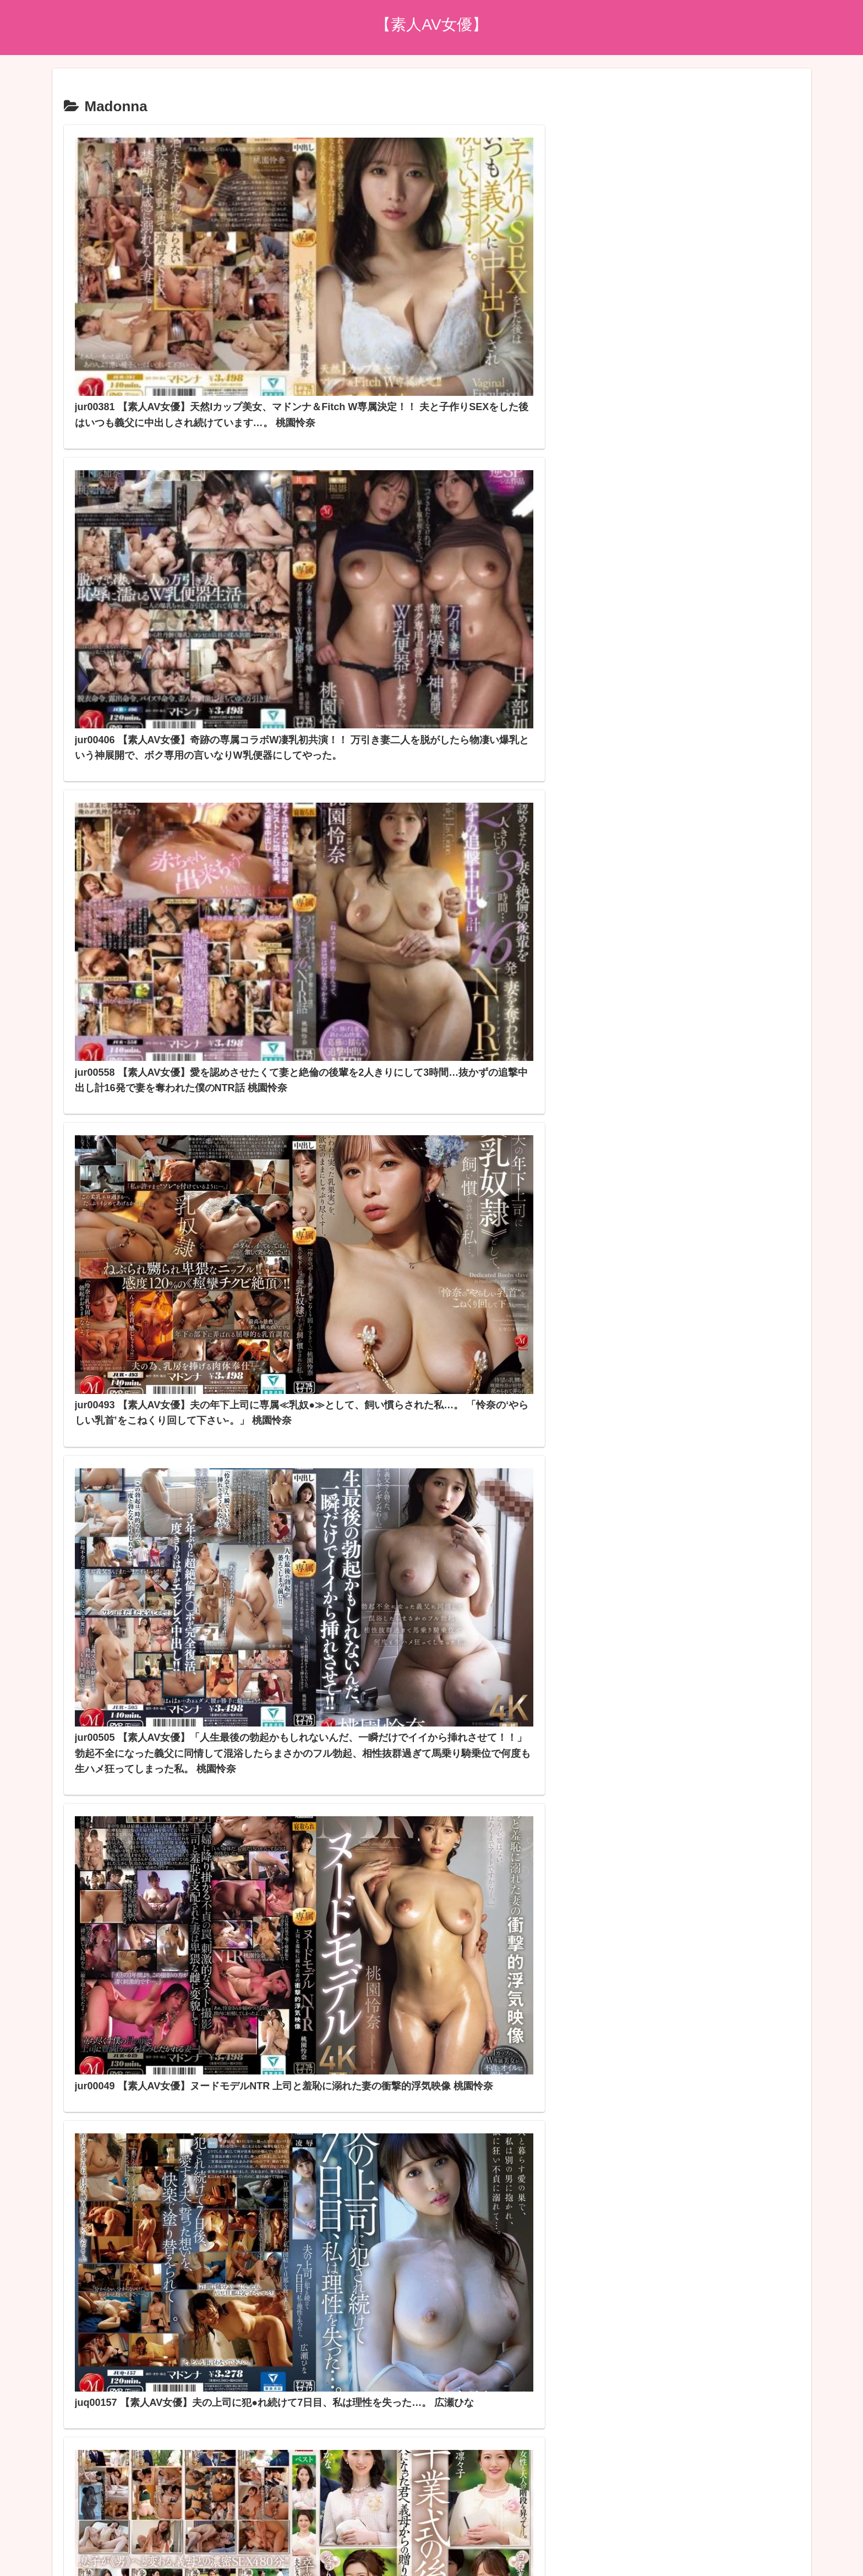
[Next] (39, 2554)
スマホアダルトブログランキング (380, 2448)
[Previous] (13, 2554)
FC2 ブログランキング (358, 2432)
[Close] (62, 2563)
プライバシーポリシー (431, 2502)
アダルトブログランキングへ (371, 2416)
